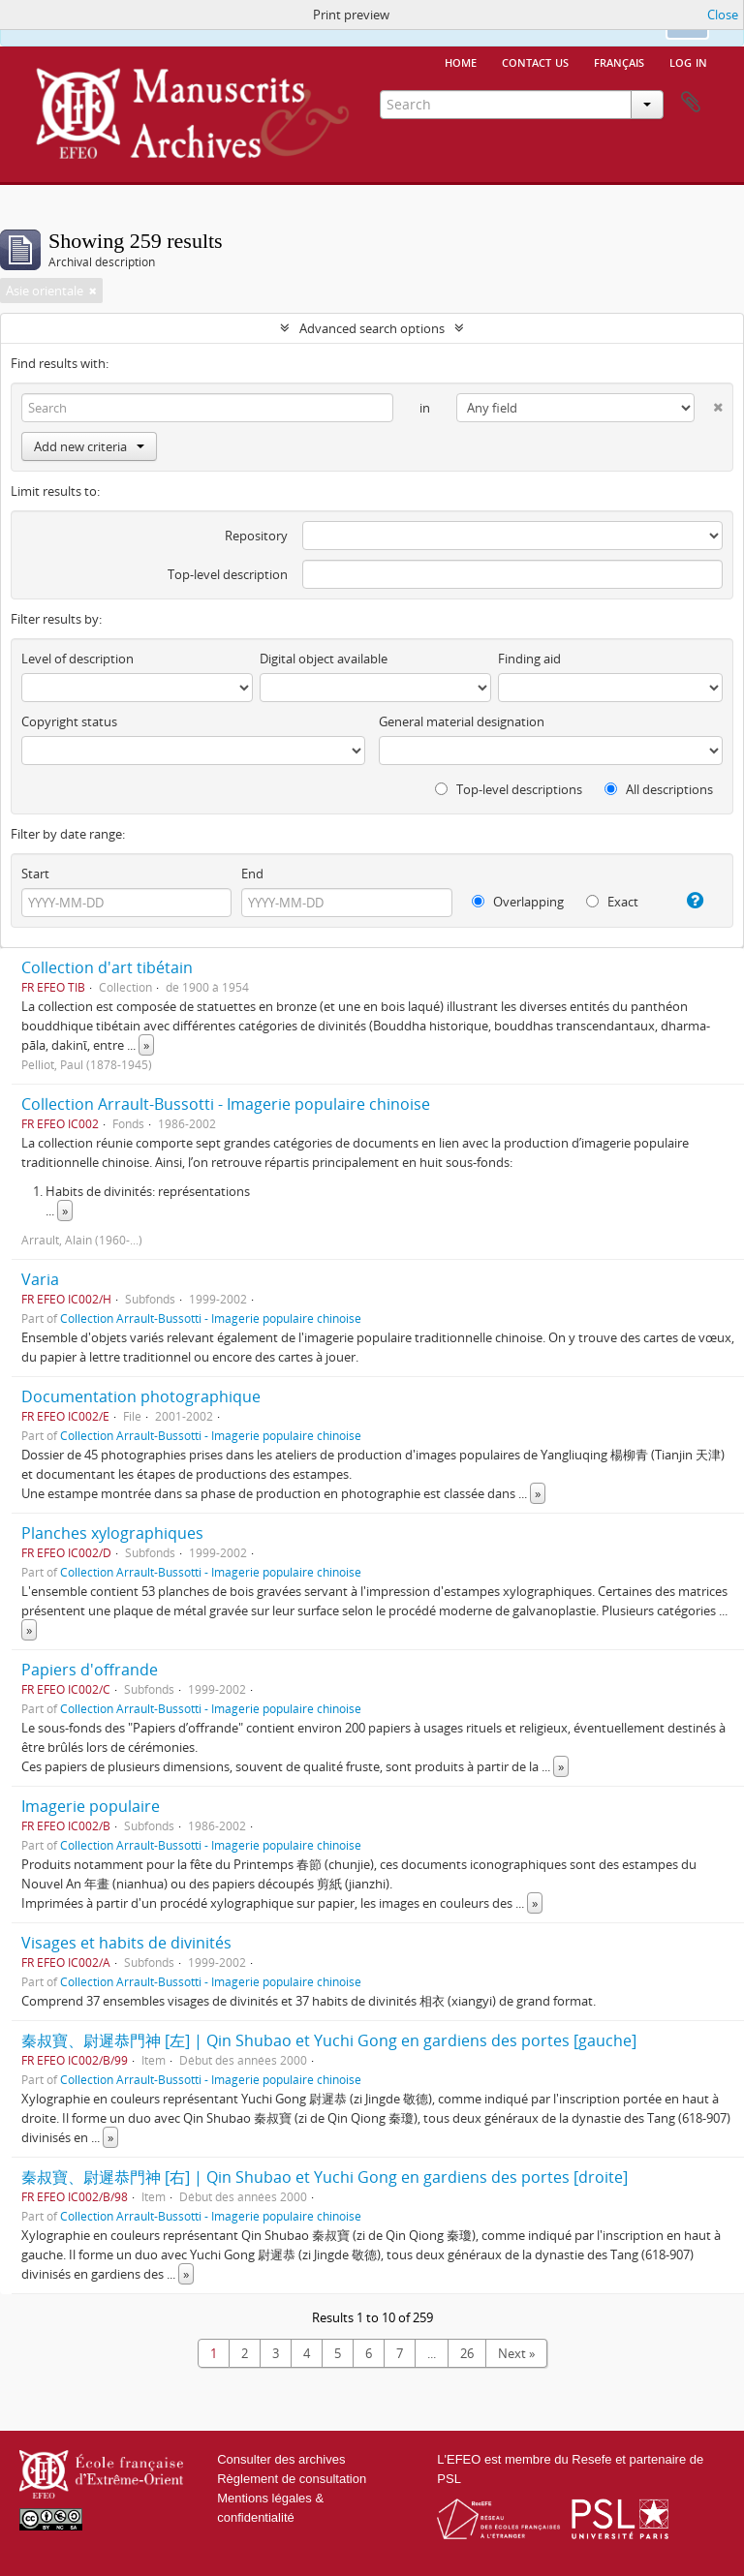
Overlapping (518, 901)
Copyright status (69, 721)
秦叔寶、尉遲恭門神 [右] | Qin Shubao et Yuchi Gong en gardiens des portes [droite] (324, 2177)
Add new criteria (89, 446)
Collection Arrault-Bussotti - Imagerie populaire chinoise (225, 1104)
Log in (688, 61)
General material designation (461, 721)
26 (467, 2353)
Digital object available (324, 658)
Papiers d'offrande (89, 1669)
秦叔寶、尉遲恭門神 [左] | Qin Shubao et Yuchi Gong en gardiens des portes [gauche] (328, 2040)
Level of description (77, 658)
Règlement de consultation (291, 2478)
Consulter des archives (281, 2459)
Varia (40, 1279)
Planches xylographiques (112, 1533)
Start (35, 873)
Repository (256, 535)
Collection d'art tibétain (107, 967)
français (619, 61)
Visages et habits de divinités (126, 1942)
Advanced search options (372, 328)
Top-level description (228, 574)
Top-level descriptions (508, 789)
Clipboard (690, 102)
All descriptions (658, 789)
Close (722, 14)
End (252, 873)
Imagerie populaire (90, 1806)
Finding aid (529, 658)
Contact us (535, 61)
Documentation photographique (141, 1396)
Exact (612, 901)
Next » (516, 2353)
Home (461, 61)
